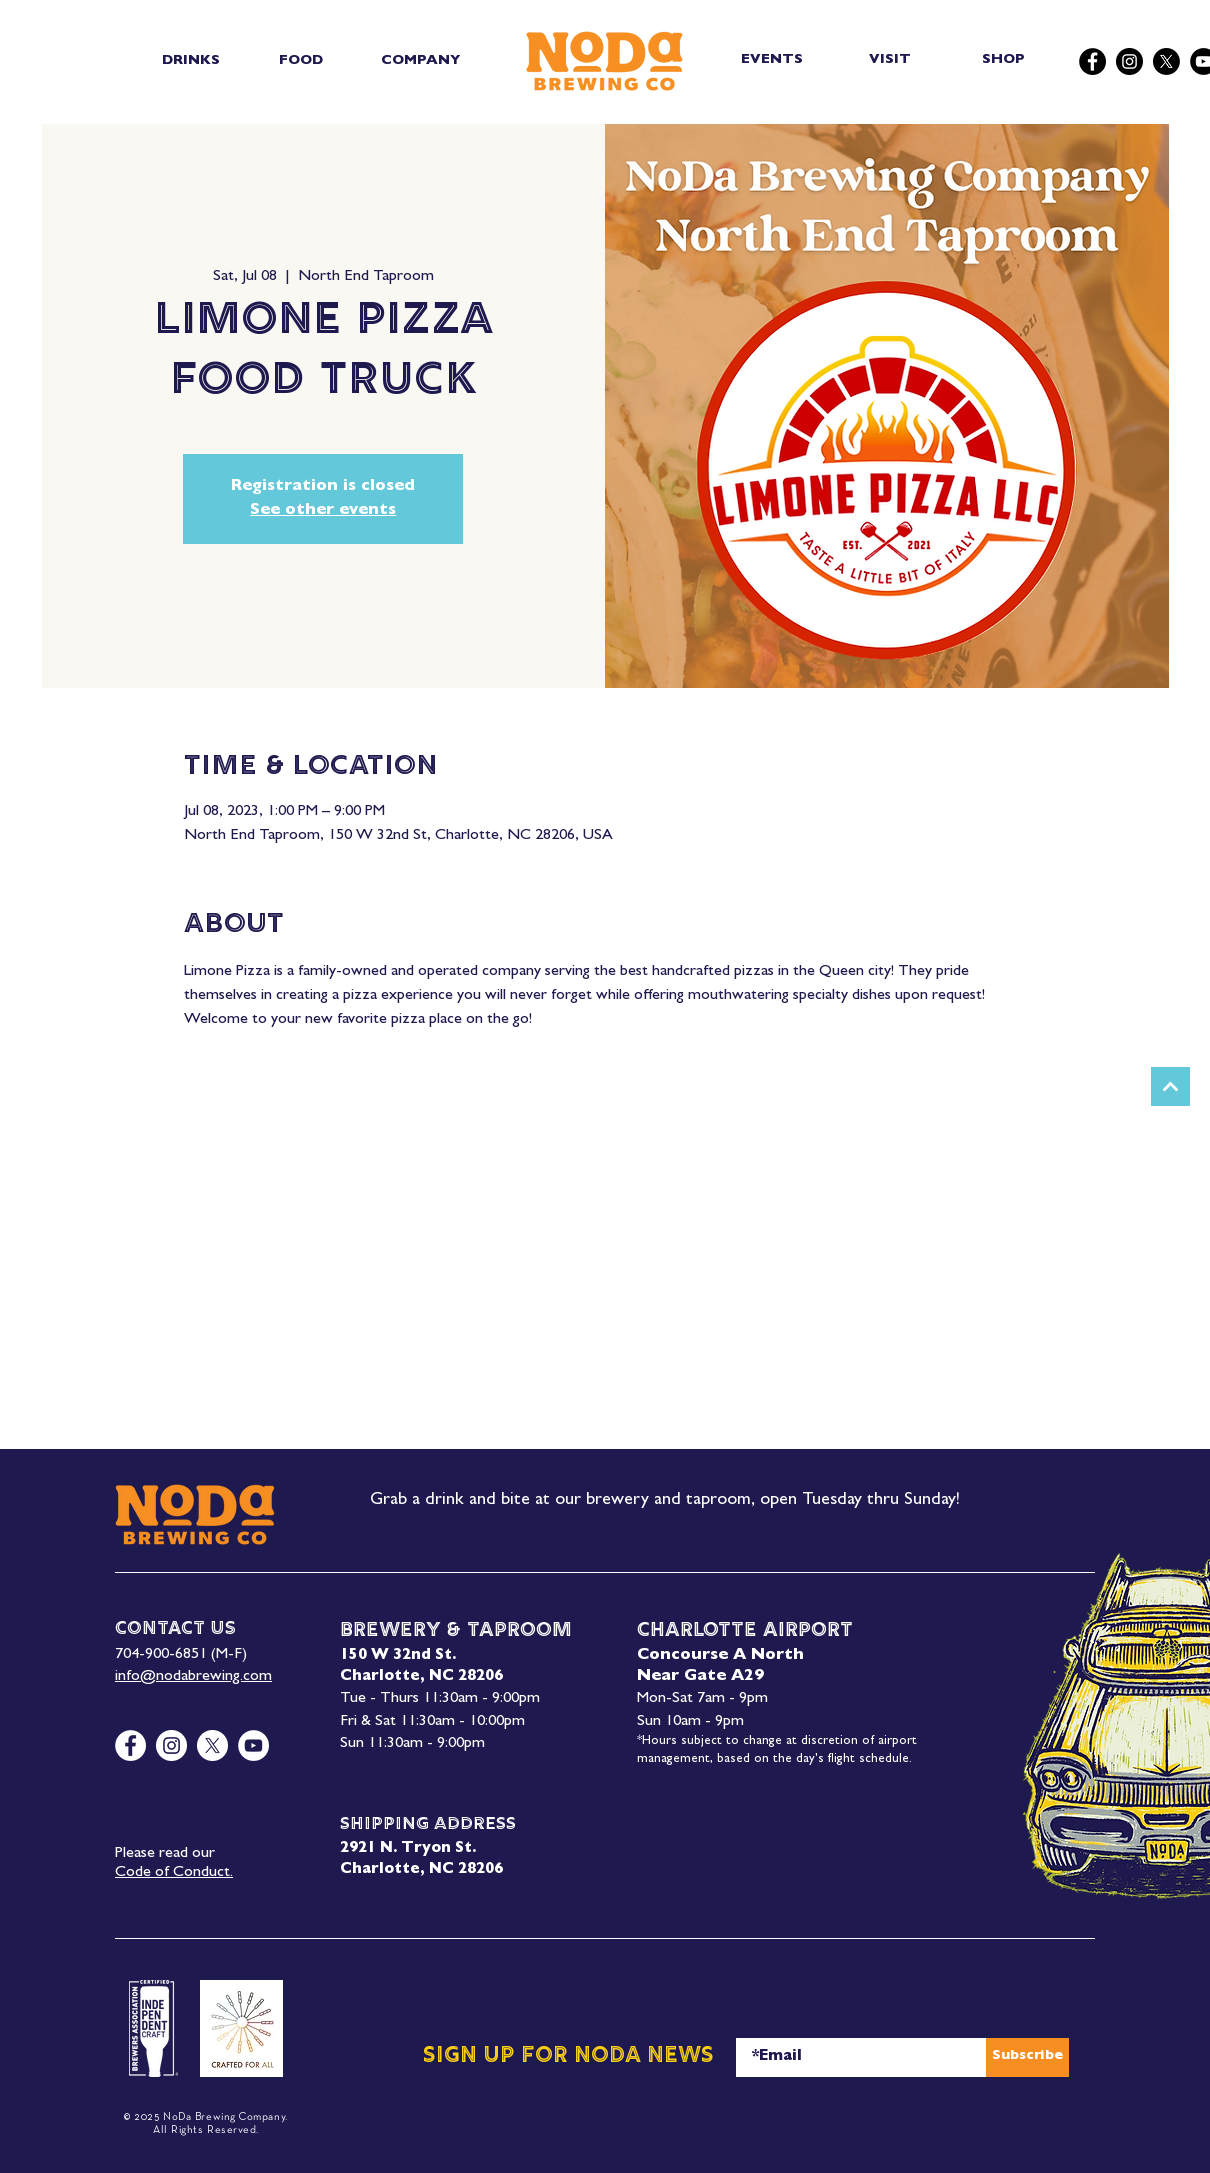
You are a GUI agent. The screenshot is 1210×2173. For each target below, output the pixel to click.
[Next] (1170, 1086)
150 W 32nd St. (398, 1656)
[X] (1166, 61)
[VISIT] (891, 60)
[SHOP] (1005, 60)
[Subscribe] (1027, 2057)
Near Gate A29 (700, 1677)
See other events (323, 511)
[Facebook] (1092, 61)
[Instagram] (1129, 61)
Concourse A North (720, 1656)
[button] (190, 61)
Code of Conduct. (174, 1873)
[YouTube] (253, 1745)
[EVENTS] (773, 60)
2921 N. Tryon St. (408, 1849)
